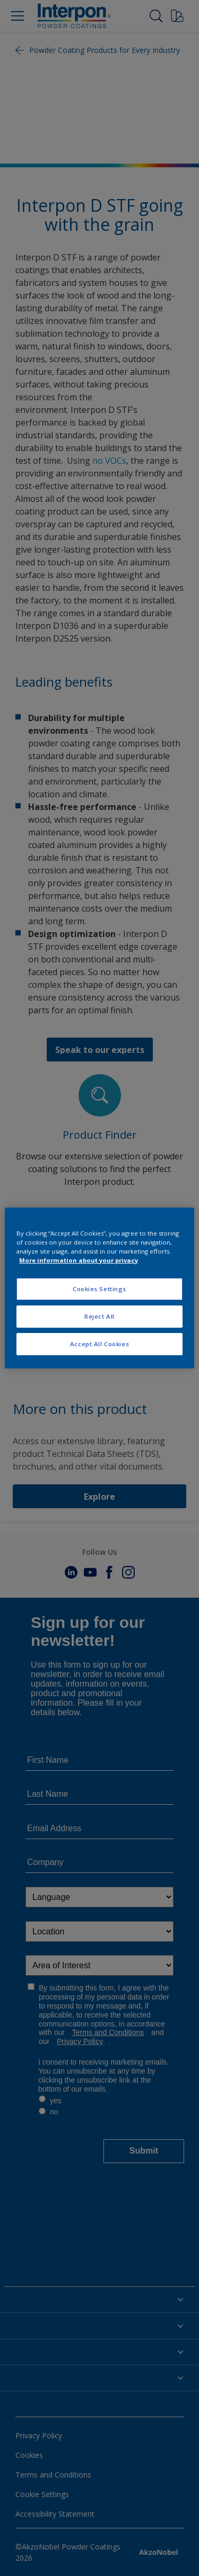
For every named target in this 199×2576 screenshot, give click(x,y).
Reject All (99, 1316)
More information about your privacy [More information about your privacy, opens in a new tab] (78, 1260)
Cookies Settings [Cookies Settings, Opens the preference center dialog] (99, 1289)
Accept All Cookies (99, 1344)
